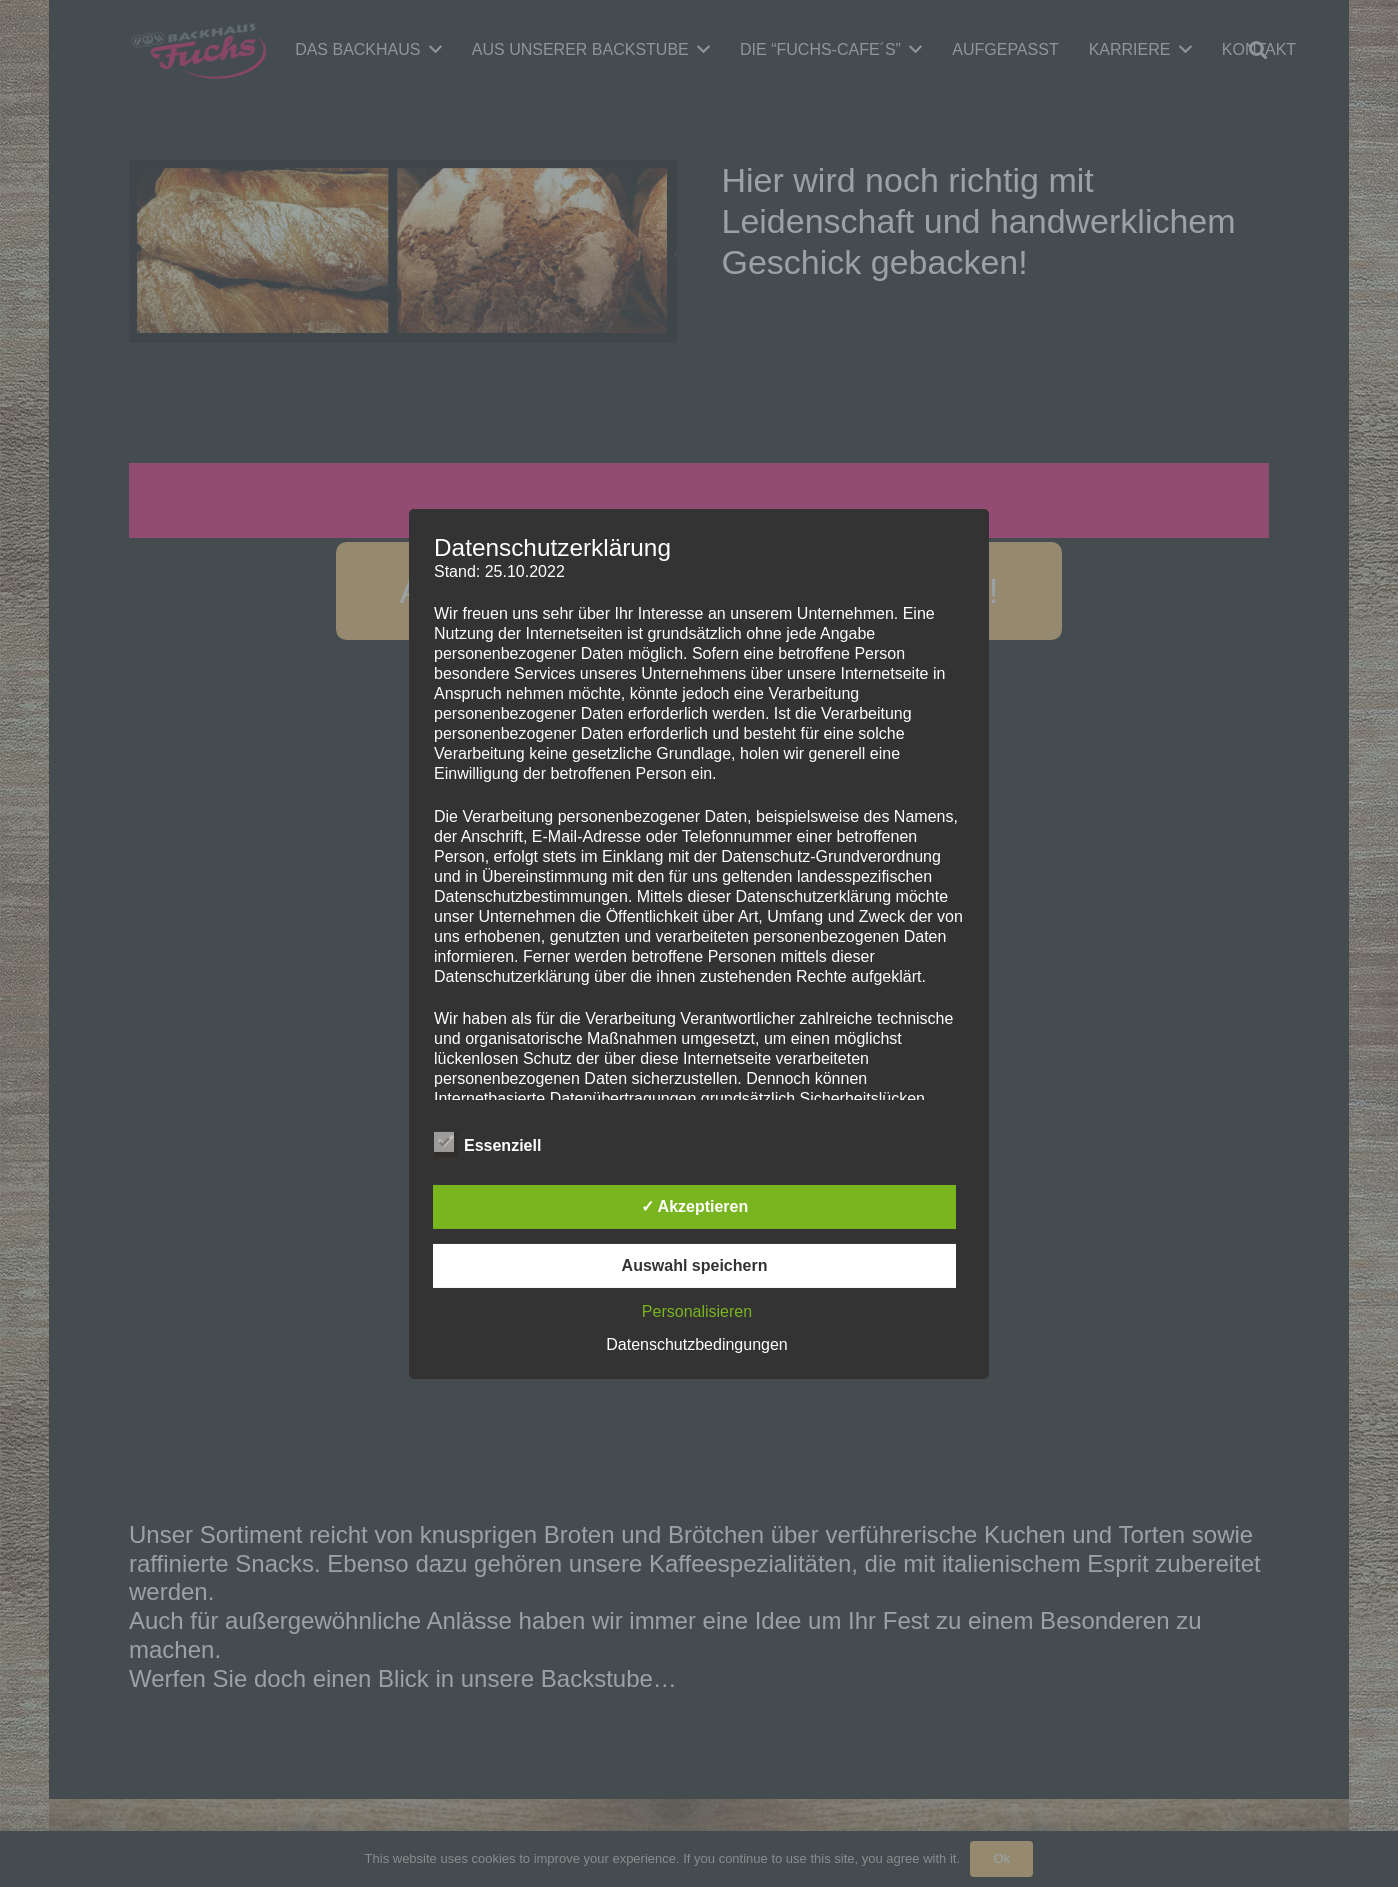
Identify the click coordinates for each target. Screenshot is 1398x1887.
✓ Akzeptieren (695, 1206)
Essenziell (487, 1144)
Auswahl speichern (695, 1265)
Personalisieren (697, 1311)
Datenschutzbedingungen (696, 1344)
